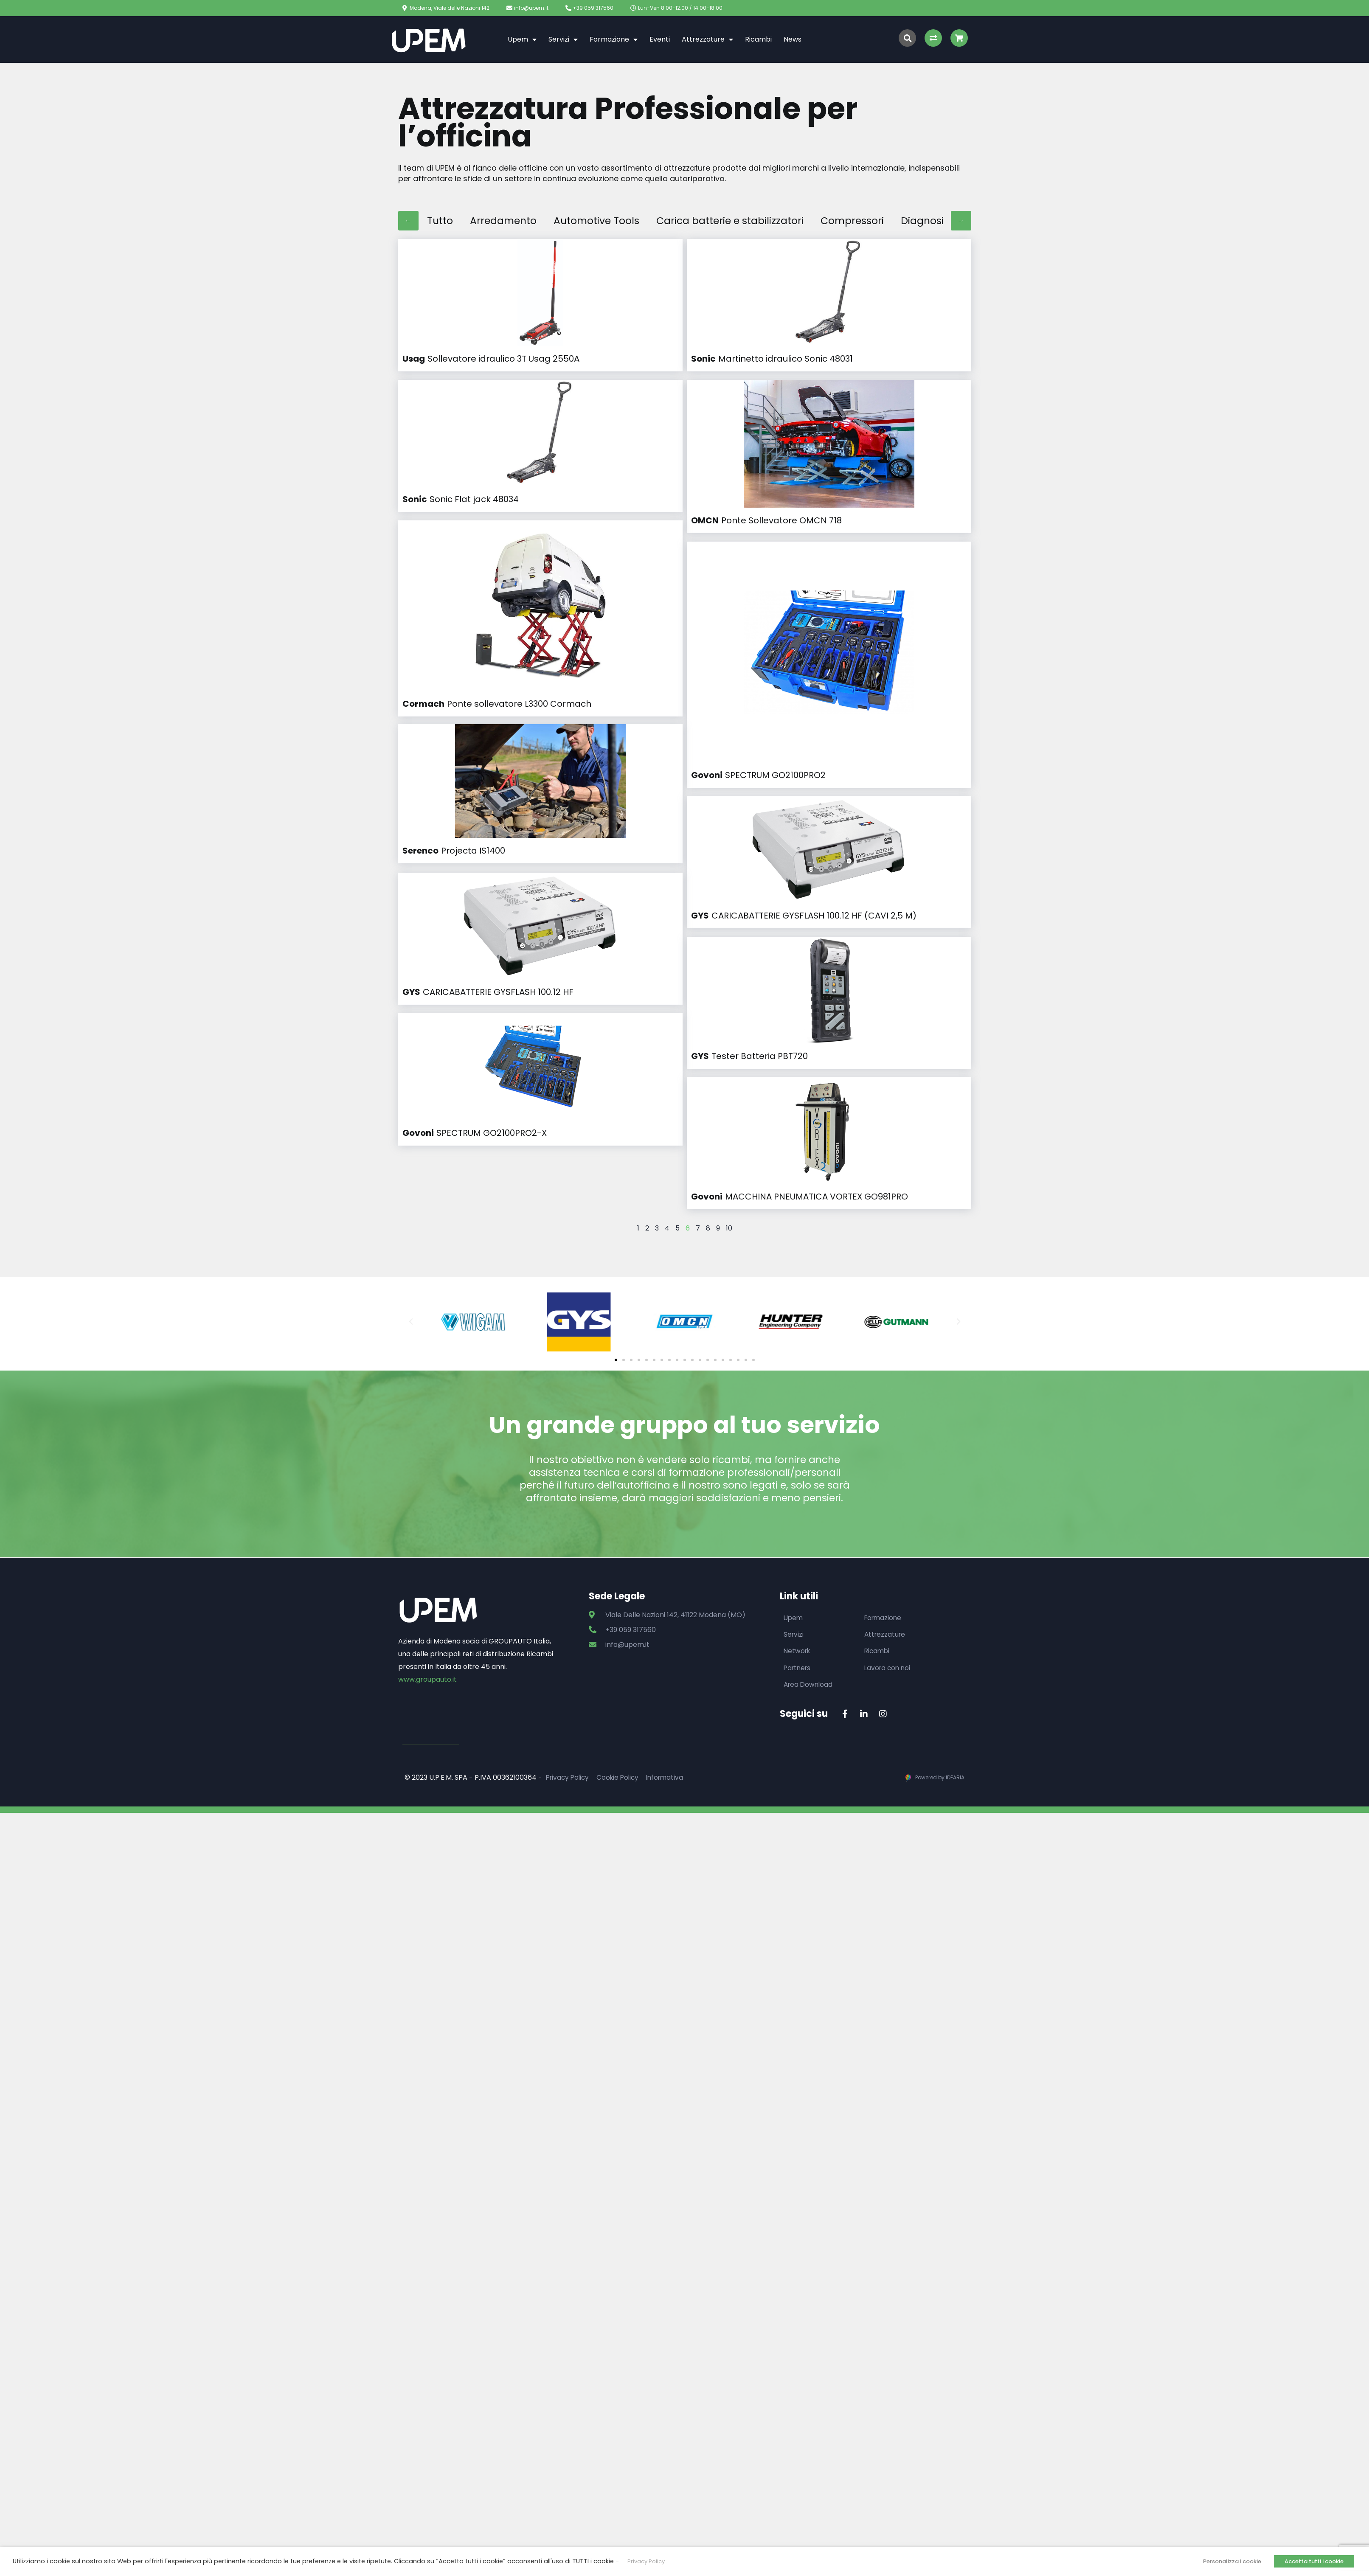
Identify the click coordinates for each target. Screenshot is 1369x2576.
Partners (798, 1619)
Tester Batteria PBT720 (759, 1006)
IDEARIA (955, 1729)
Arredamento (507, 220)
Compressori (881, 220)
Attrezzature (707, 39)
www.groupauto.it (427, 1630)
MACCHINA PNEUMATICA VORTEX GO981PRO (816, 1147)
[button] (616, 1310)
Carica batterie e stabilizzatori (750, 220)
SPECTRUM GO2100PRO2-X (491, 938)
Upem (522, 39)
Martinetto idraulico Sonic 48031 (785, 359)
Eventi (659, 39)
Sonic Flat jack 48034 (474, 499)
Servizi (563, 39)
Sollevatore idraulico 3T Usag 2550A (503, 359)
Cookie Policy (621, 1729)
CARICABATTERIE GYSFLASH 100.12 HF (498, 798)
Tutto (441, 220)
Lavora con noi (888, 1619)
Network (798, 1602)
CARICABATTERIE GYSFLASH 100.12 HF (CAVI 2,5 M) (813, 865)
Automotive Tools (606, 220)
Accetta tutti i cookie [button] (1314, 2561)
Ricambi (758, 39)
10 (729, 1178)
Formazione (614, 39)
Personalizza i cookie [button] (1232, 2561)
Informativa (670, 1729)
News (792, 39)
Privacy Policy (569, 1729)
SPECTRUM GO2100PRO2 (775, 663)
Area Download (809, 1636)
